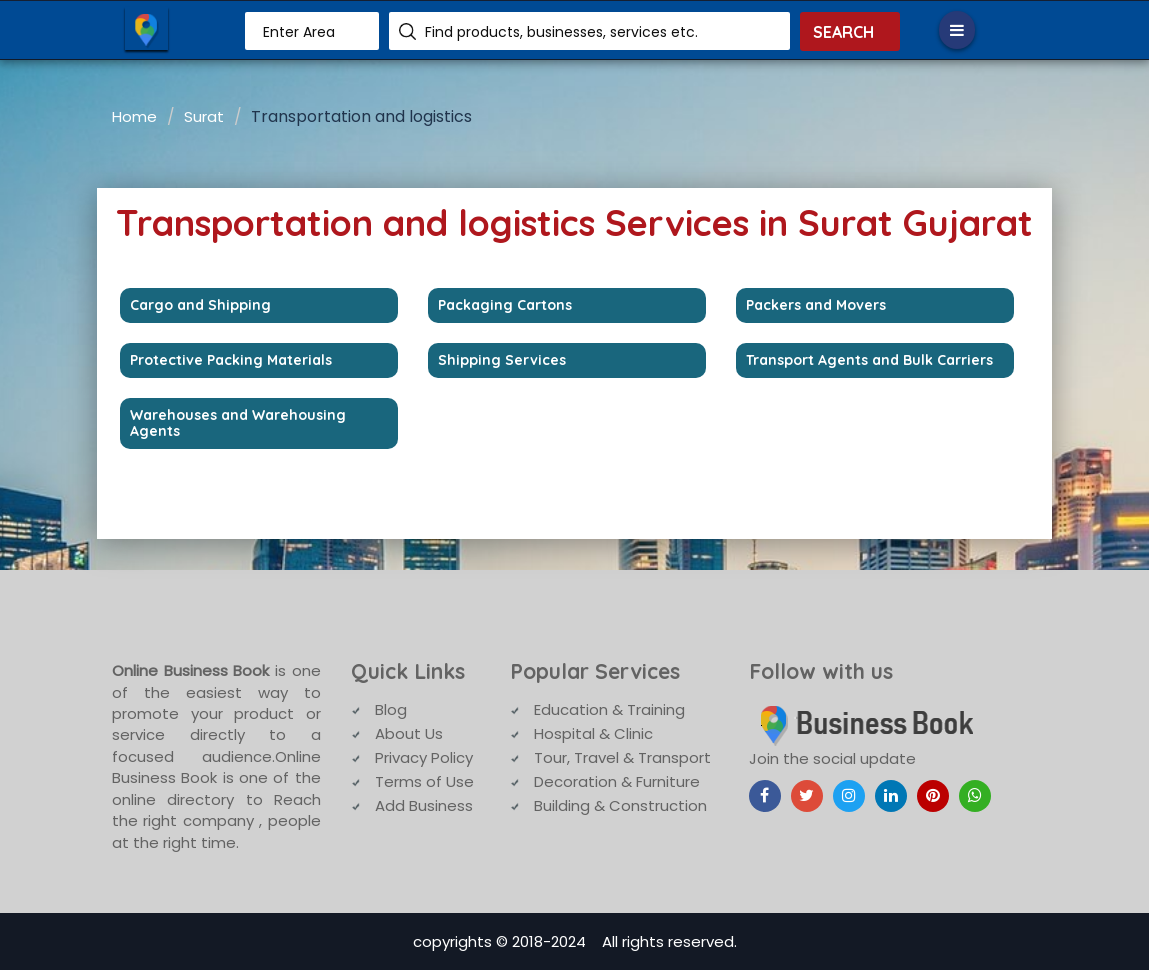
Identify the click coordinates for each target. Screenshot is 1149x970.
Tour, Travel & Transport (622, 757)
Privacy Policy (424, 757)
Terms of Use (424, 781)
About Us (409, 733)
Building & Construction (620, 805)
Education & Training (609, 709)
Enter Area (299, 32)
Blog (391, 709)
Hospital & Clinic (593, 733)
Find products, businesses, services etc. (561, 32)
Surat (204, 116)
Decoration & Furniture (617, 781)
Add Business (424, 805)
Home (134, 116)
